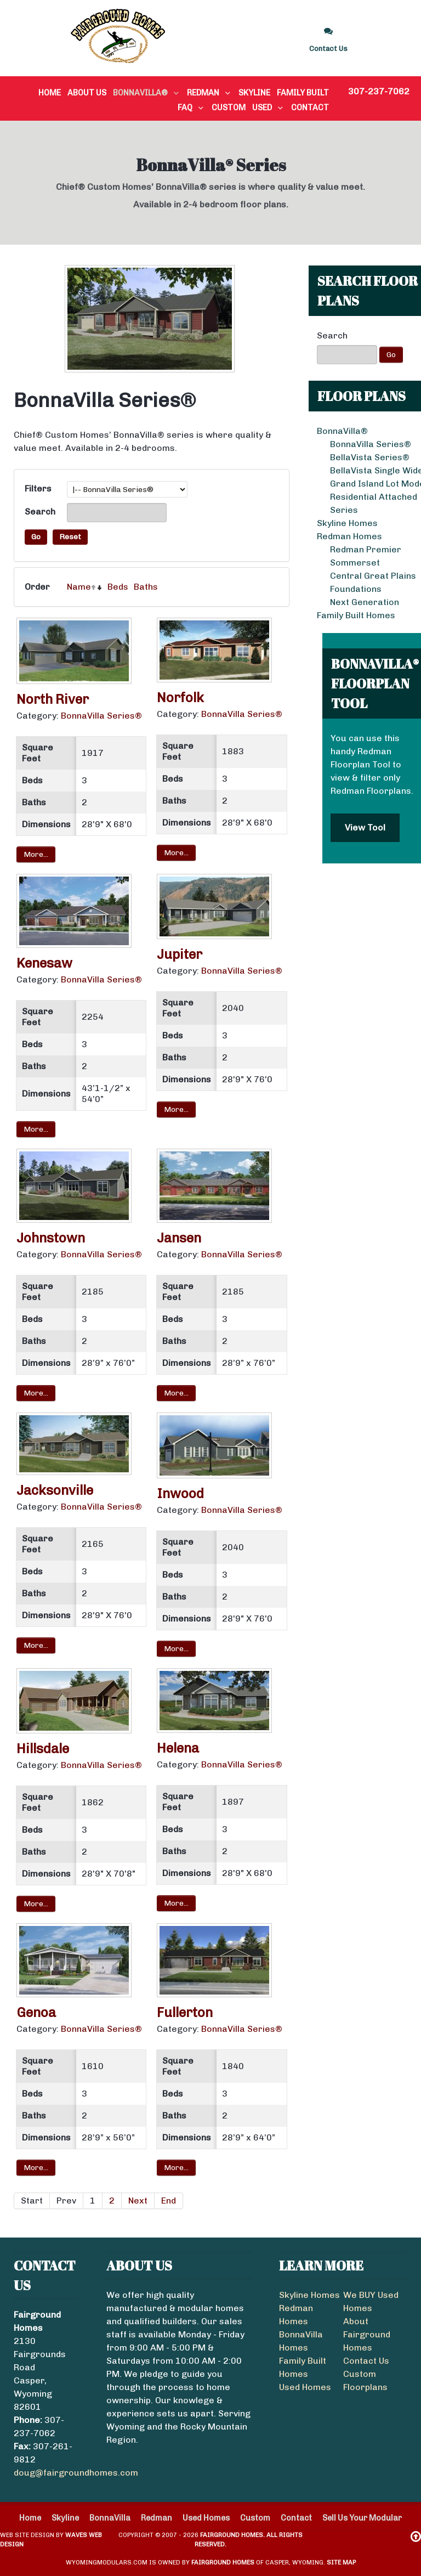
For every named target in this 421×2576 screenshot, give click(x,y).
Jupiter (179, 954)
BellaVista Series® (369, 457)
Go (391, 354)
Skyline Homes (309, 2295)
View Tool (365, 827)
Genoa (36, 2012)
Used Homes (305, 2387)
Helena (178, 1748)
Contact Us (366, 2360)
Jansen (179, 1238)
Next (137, 2200)
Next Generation (364, 602)
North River (52, 699)
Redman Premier (365, 549)
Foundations (356, 589)
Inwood (180, 1493)
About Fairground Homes (366, 2334)
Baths (146, 586)
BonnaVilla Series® (370, 444)
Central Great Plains (373, 575)
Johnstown (50, 1238)
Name (79, 586)
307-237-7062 (378, 91)
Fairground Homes (222, 2562)
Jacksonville (54, 1490)
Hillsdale (42, 1748)
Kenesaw (44, 963)
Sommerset (355, 562)
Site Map (341, 2562)
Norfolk (180, 697)
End (168, 2200)
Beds (117, 586)
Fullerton (185, 2012)
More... (36, 854)
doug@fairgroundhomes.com (76, 2472)
